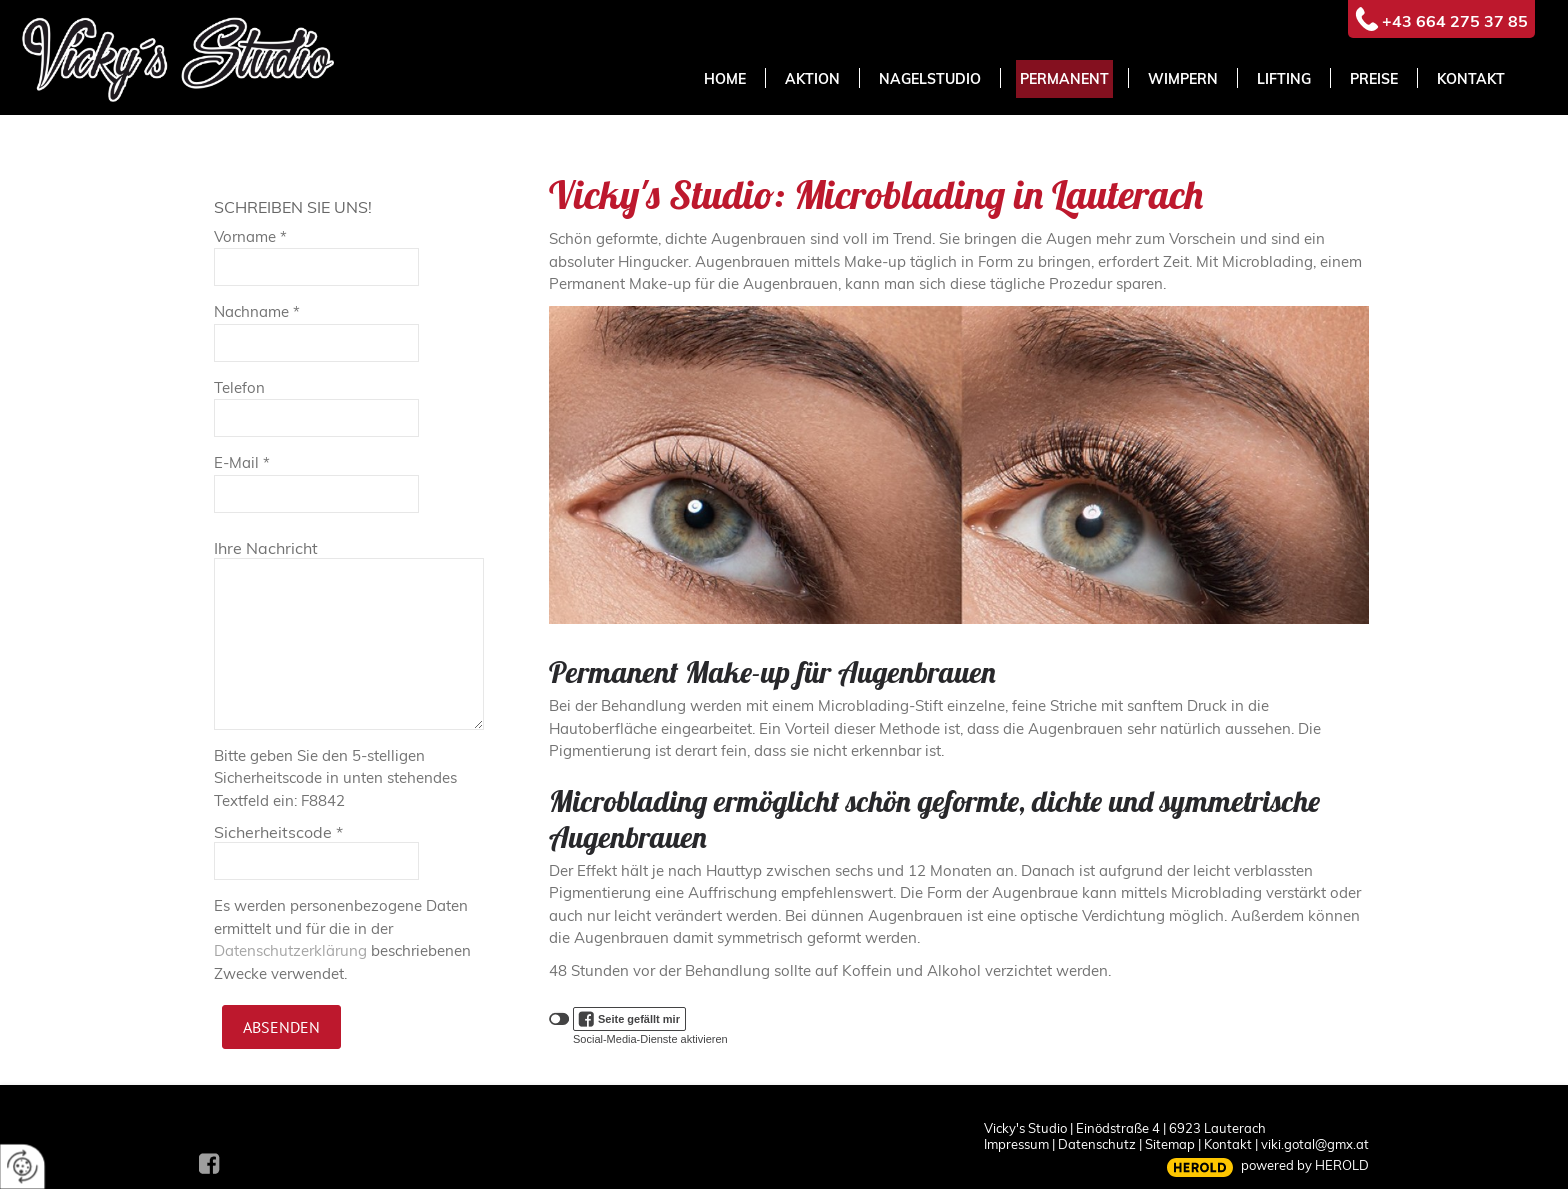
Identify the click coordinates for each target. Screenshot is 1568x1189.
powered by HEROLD (1305, 1165)
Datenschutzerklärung (290, 950)
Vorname (250, 236)
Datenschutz (1097, 1144)
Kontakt (1228, 1144)
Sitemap (1170, 1144)
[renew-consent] (22, 1166)
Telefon (239, 387)
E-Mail (242, 462)
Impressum (1016, 1144)
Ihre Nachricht (266, 548)
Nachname (257, 311)
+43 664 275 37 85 (1455, 21)
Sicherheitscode (278, 832)
